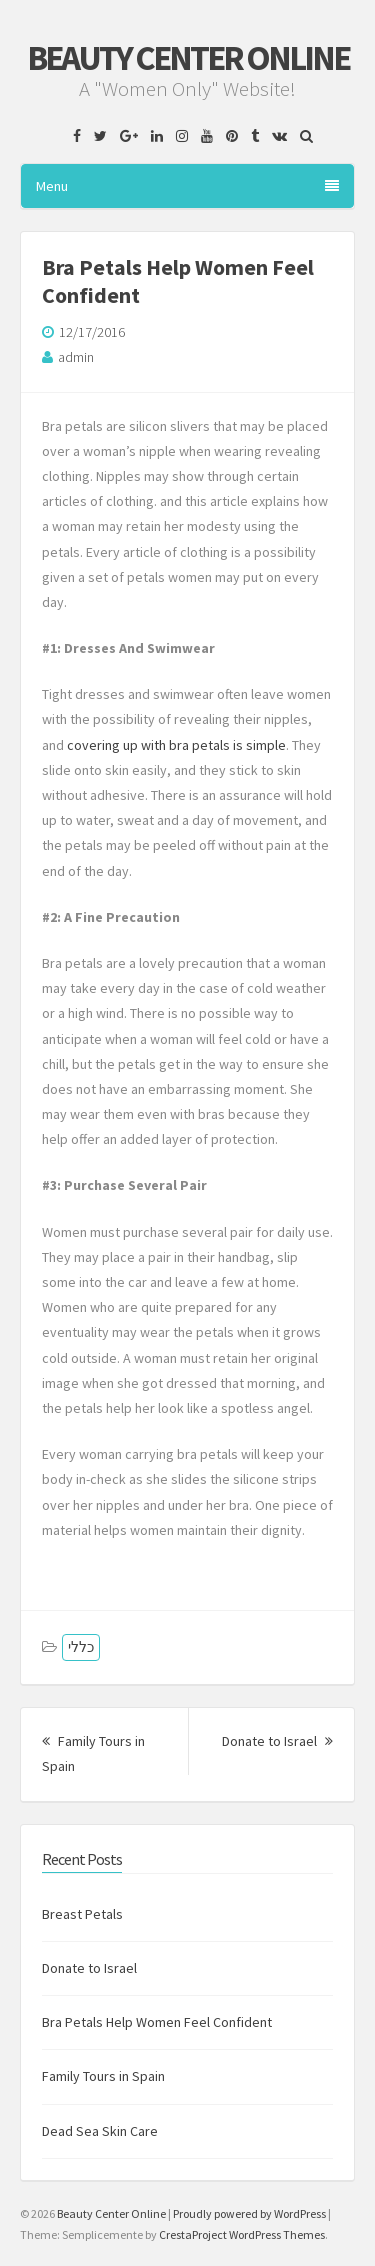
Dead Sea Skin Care (100, 2131)
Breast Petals (82, 1914)
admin (76, 357)
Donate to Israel (277, 1741)
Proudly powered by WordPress (249, 2213)
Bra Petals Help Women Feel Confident (157, 2022)
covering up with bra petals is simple (176, 745)
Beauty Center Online (188, 58)
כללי (81, 1647)
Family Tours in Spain (103, 2076)
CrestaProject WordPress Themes (242, 2234)
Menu (187, 186)
